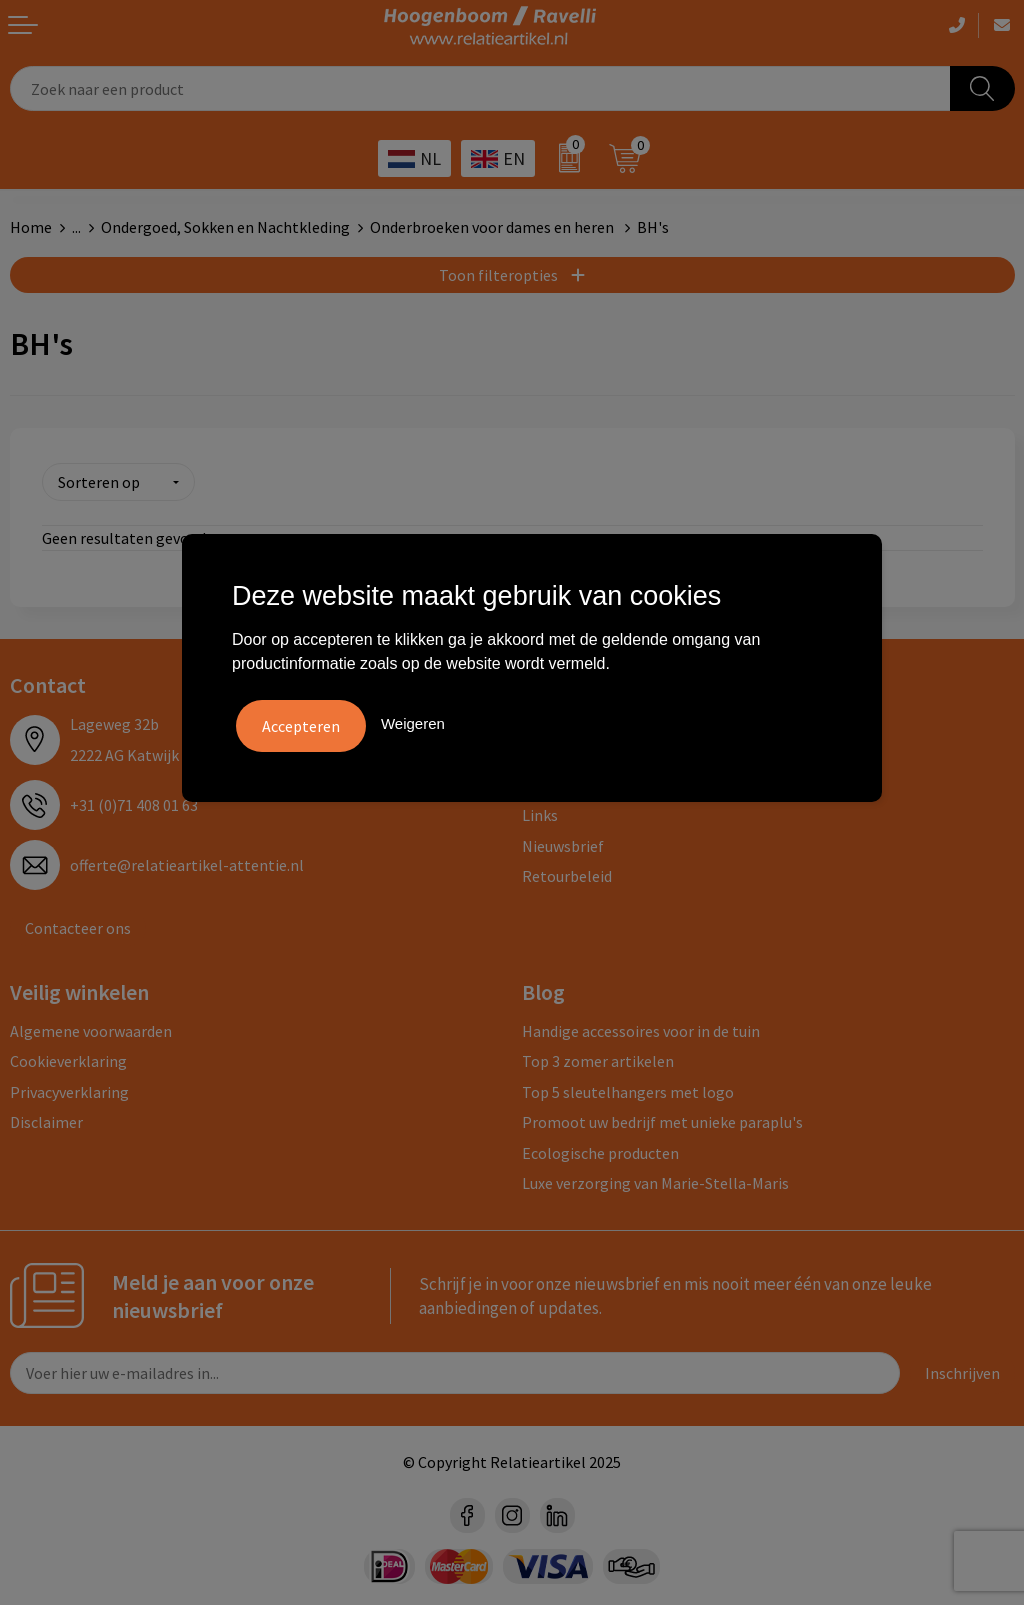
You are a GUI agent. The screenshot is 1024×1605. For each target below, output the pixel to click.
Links (540, 812)
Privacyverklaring (69, 1089)
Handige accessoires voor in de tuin (641, 1028)
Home (31, 227)
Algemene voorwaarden (91, 1028)
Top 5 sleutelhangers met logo (628, 1089)
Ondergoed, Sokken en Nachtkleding (225, 227)
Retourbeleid (567, 873)
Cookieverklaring (68, 1058)
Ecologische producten (600, 1149)
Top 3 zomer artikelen (598, 1058)
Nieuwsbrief (563, 843)
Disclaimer (46, 1119)
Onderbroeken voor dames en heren (493, 227)
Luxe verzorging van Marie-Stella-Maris (655, 1180)
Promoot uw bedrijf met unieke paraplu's (662, 1119)
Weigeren (413, 721)
